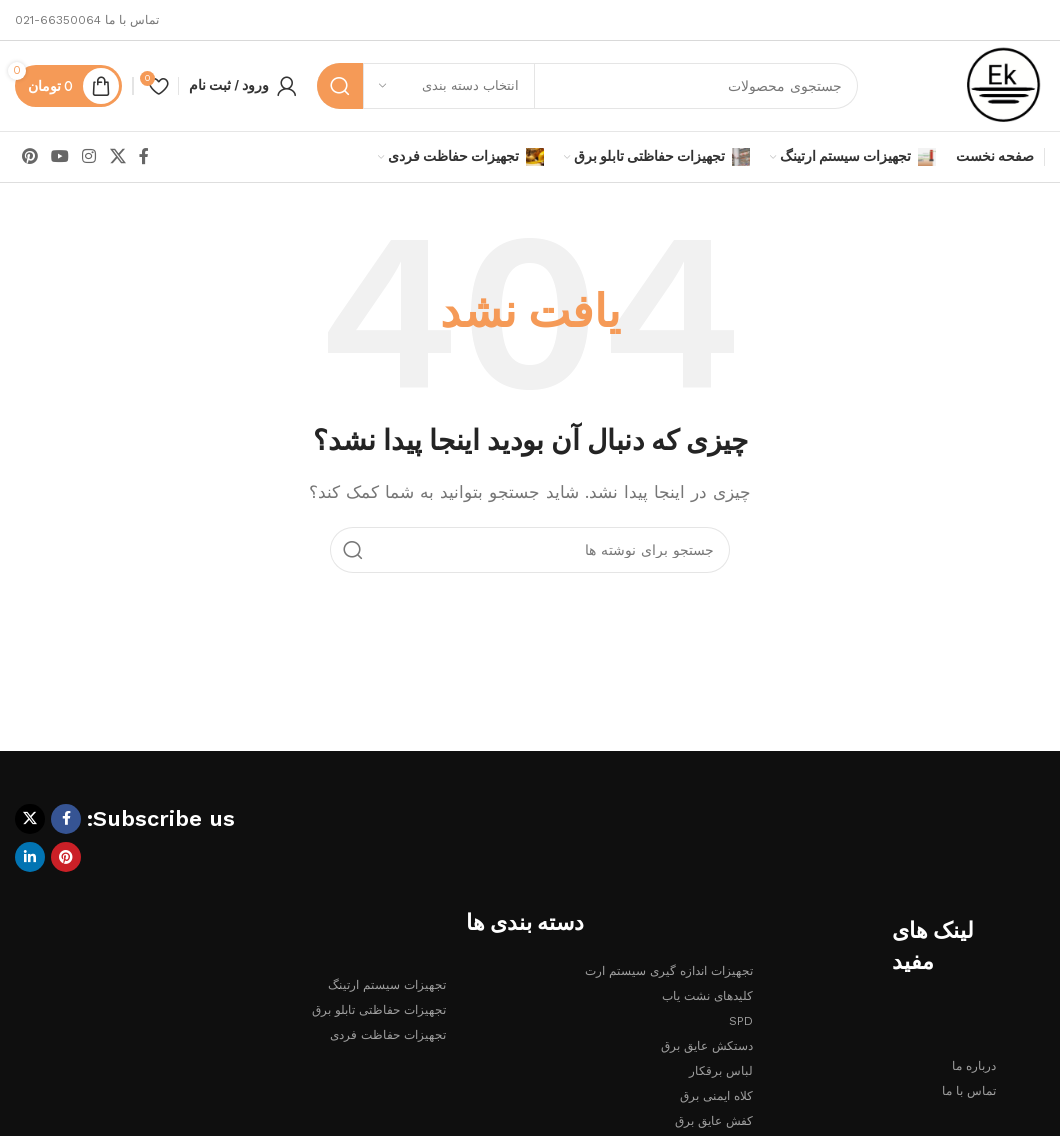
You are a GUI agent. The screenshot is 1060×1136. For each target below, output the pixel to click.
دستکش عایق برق (707, 1046)
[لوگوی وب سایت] (1004, 85)
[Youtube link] (59, 156)
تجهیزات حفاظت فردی (388, 1035)
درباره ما (974, 1066)
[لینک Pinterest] (29, 156)
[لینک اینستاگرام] (89, 156)
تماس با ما (969, 1091)
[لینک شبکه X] (117, 156)
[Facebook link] (143, 156)
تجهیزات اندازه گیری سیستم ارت (669, 971)
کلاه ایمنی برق (716, 1096)
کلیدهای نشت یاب (707, 996)
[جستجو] (587, 86)
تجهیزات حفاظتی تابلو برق (379, 1010)
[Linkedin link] (30, 857)
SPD (741, 1021)
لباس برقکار (721, 1071)
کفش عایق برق (714, 1121)
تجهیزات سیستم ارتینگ (387, 985)
